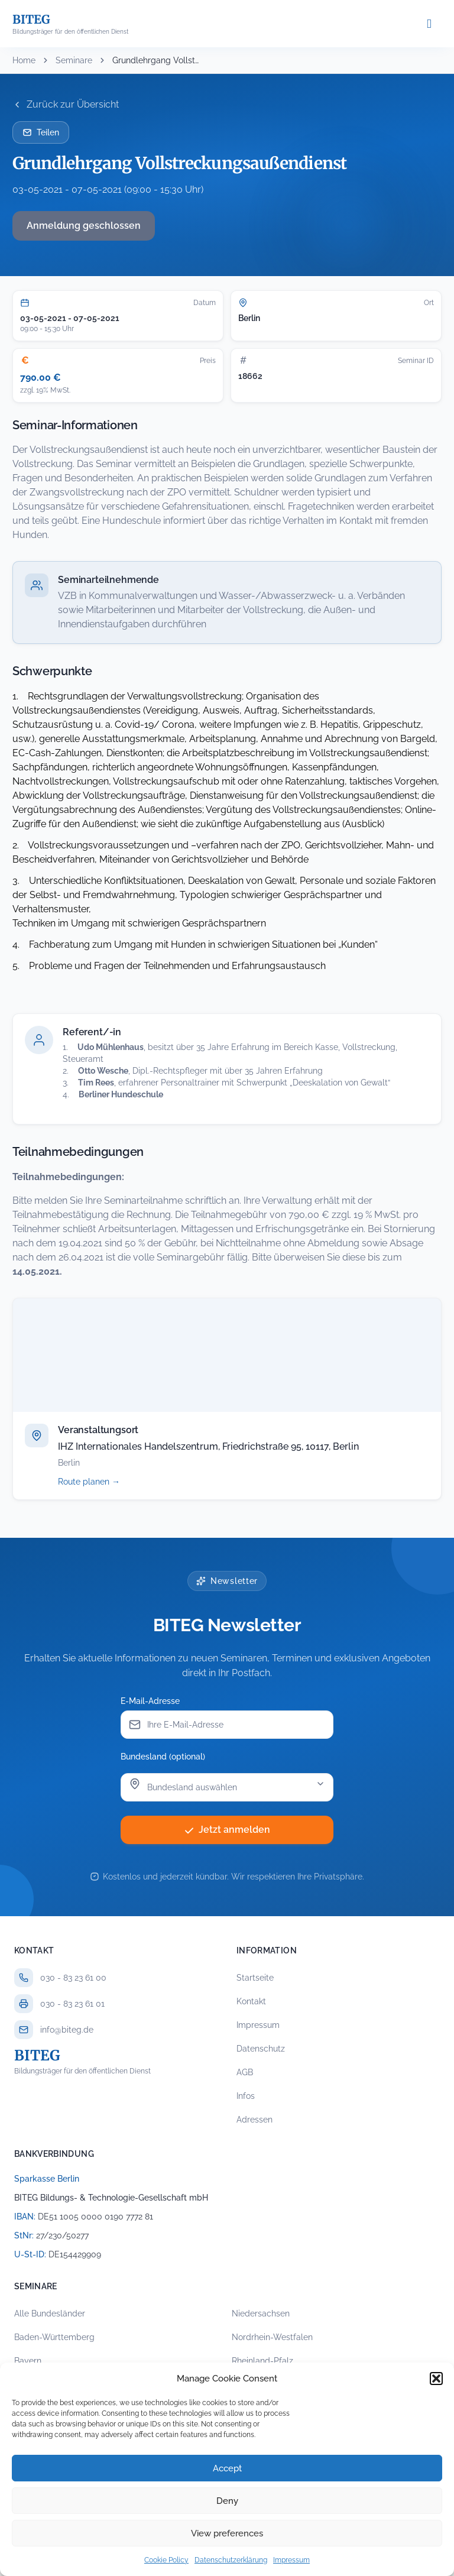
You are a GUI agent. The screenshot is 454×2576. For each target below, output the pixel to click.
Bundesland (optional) (163, 1756)
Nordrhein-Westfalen (272, 2337)
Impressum (291, 2560)
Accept (227, 2468)
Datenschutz (260, 2048)
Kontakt (251, 2001)
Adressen (254, 2119)
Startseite (255, 1977)
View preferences (227, 2533)
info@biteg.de (66, 2029)
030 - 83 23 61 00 (73, 1977)
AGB (244, 2072)
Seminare (74, 60)
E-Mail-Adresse (150, 1701)
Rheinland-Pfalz (262, 2361)
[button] (436, 2378)
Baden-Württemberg (54, 2337)
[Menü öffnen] (429, 24)
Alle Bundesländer (49, 2313)
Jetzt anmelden (227, 1829)
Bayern (27, 2361)
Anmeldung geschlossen (84, 225)
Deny (227, 2501)
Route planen (102, 1482)
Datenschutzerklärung (230, 2560)
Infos (245, 2096)
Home (23, 60)
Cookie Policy (166, 2560)
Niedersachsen (261, 2313)
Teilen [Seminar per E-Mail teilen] (40, 132)
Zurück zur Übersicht (65, 104)
